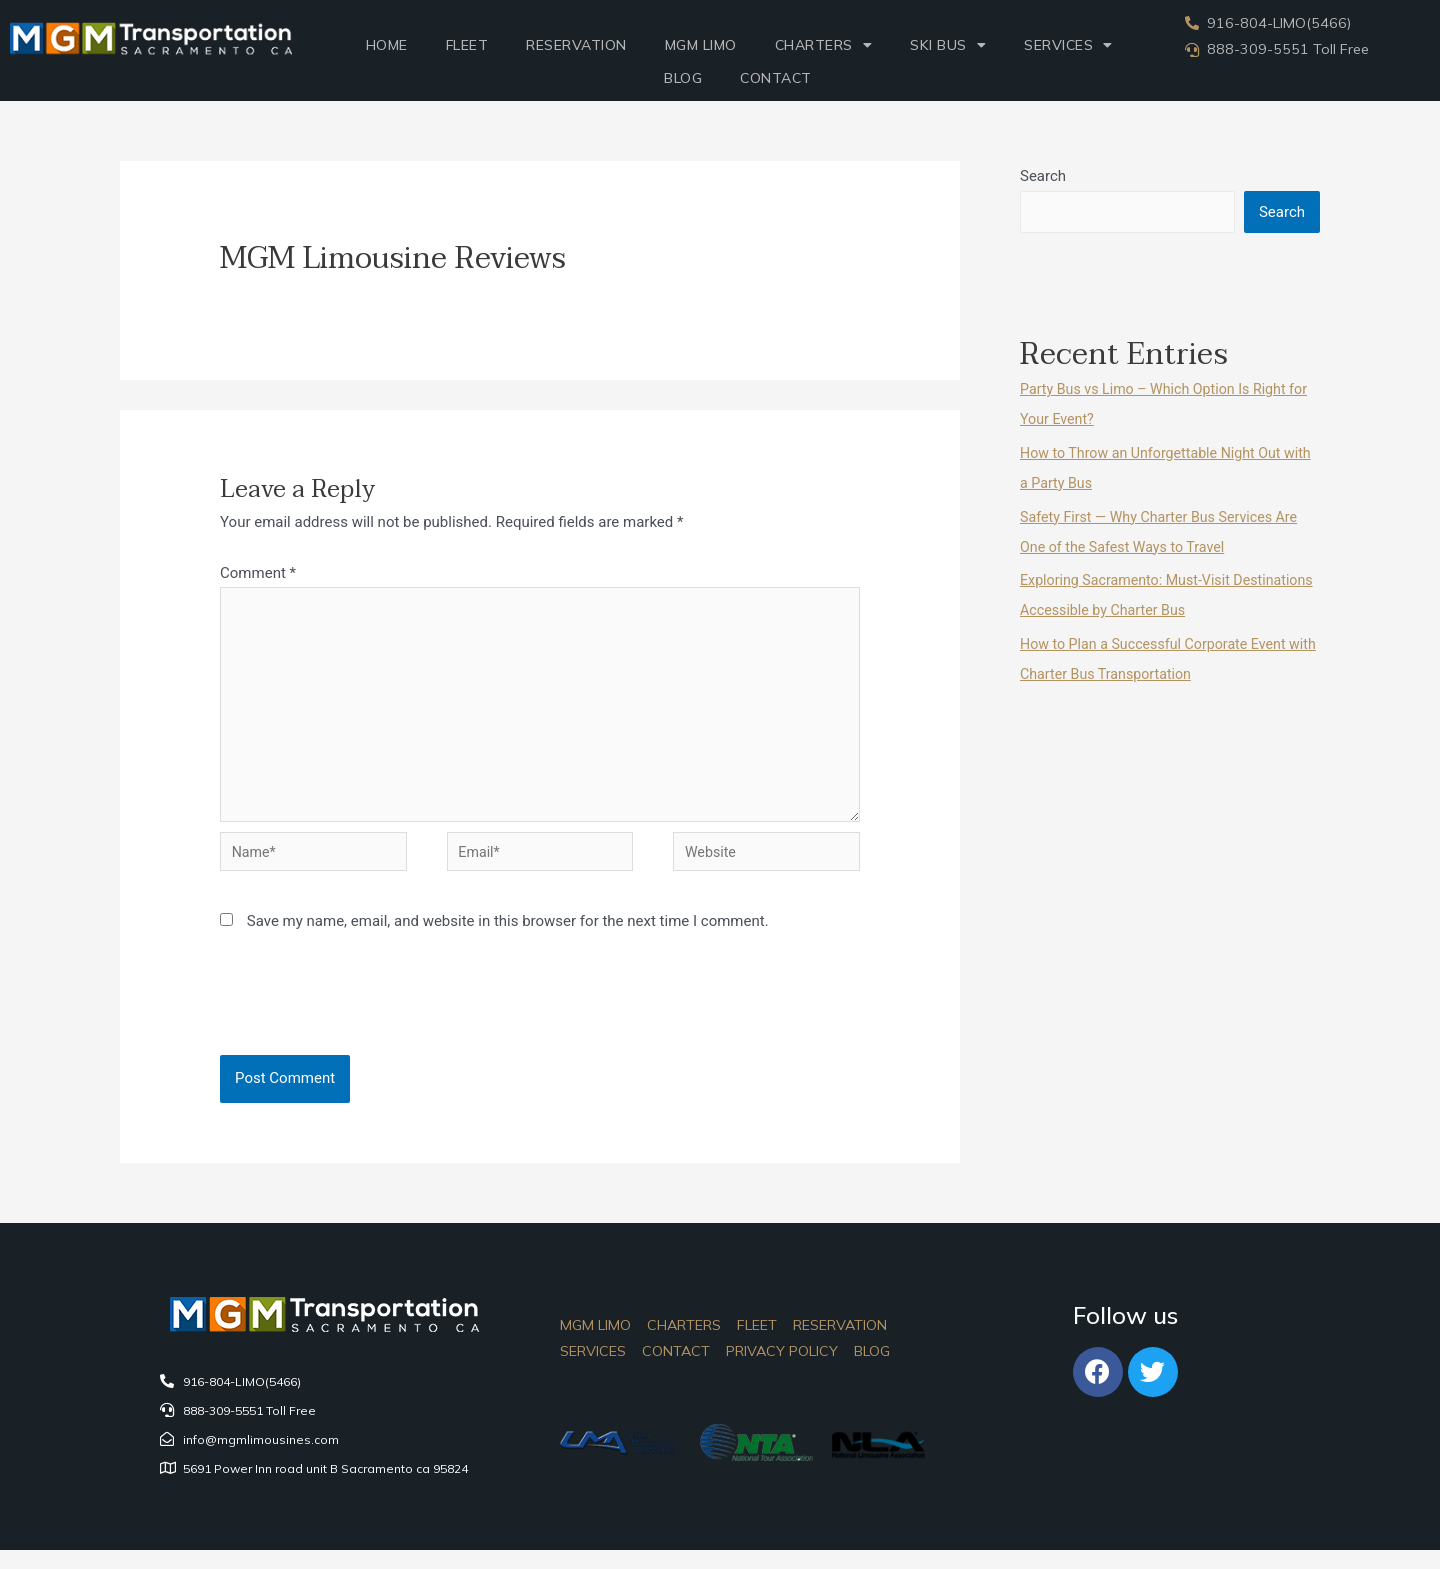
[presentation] (357, 1022)
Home (387, 45)
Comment (258, 573)
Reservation (576, 45)
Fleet (467, 45)
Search (1043, 176)
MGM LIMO (701, 45)
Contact (776, 78)
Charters (824, 45)
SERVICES (1068, 45)
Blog (683, 78)
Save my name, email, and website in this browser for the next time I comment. (508, 936)
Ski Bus (948, 45)
